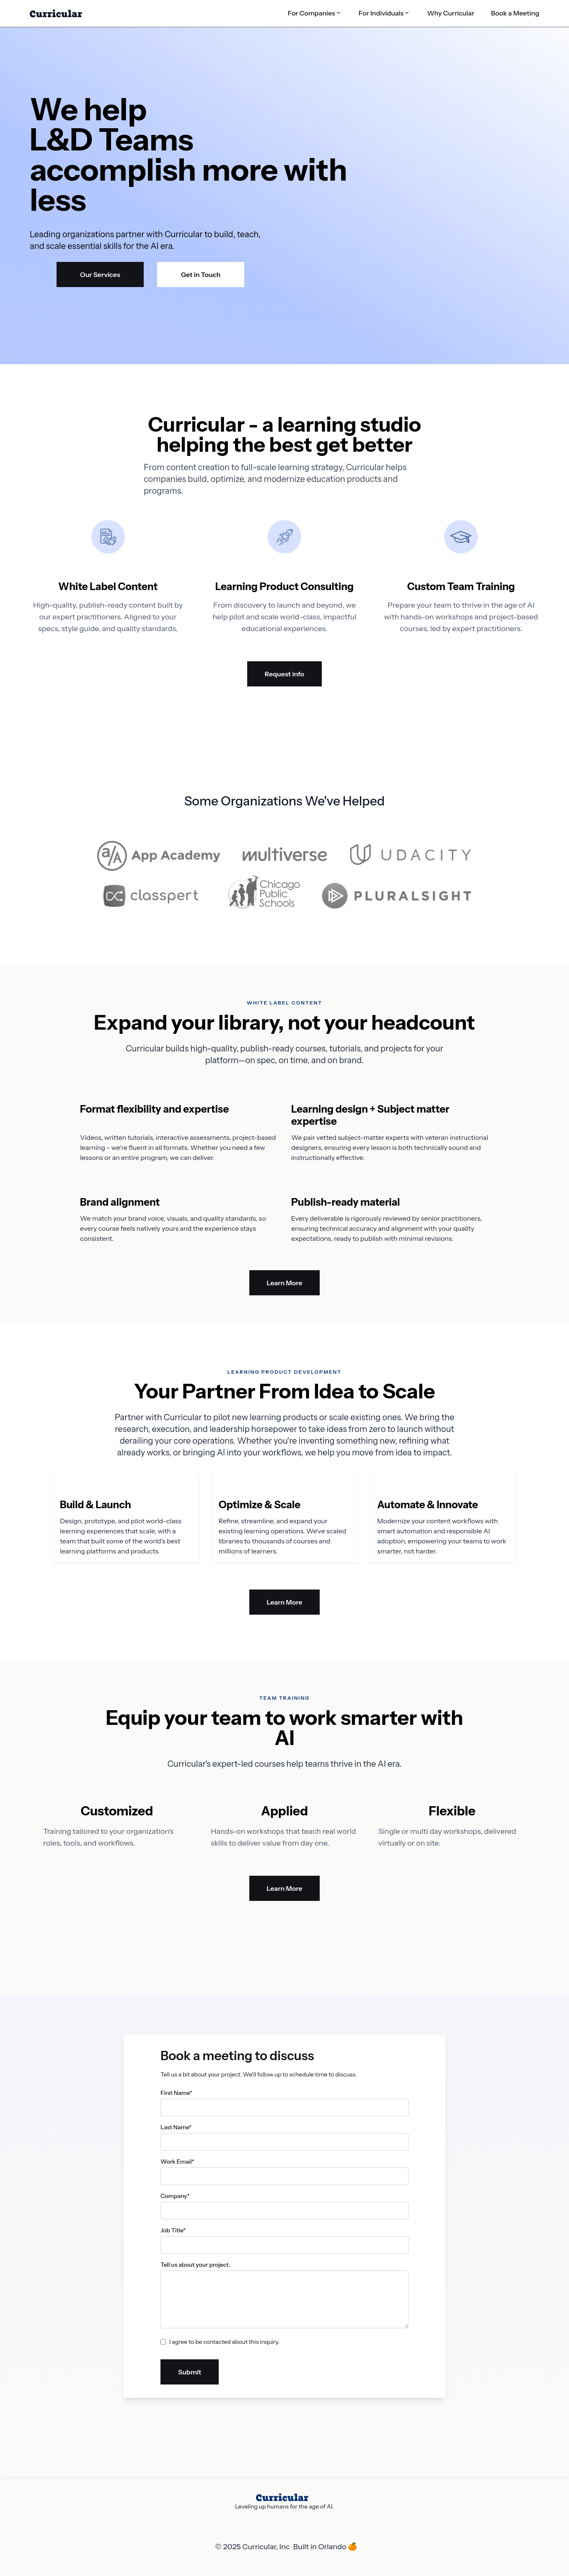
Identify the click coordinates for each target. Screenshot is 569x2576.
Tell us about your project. (195, 2264)
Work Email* (177, 2161)
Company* (174, 2196)
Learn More (285, 1283)
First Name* (176, 2093)
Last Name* (175, 2127)
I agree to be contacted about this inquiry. (224, 2342)
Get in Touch (200, 274)
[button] (315, 13)
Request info (284, 674)
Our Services (100, 274)
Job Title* (173, 2230)
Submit (189, 2372)
